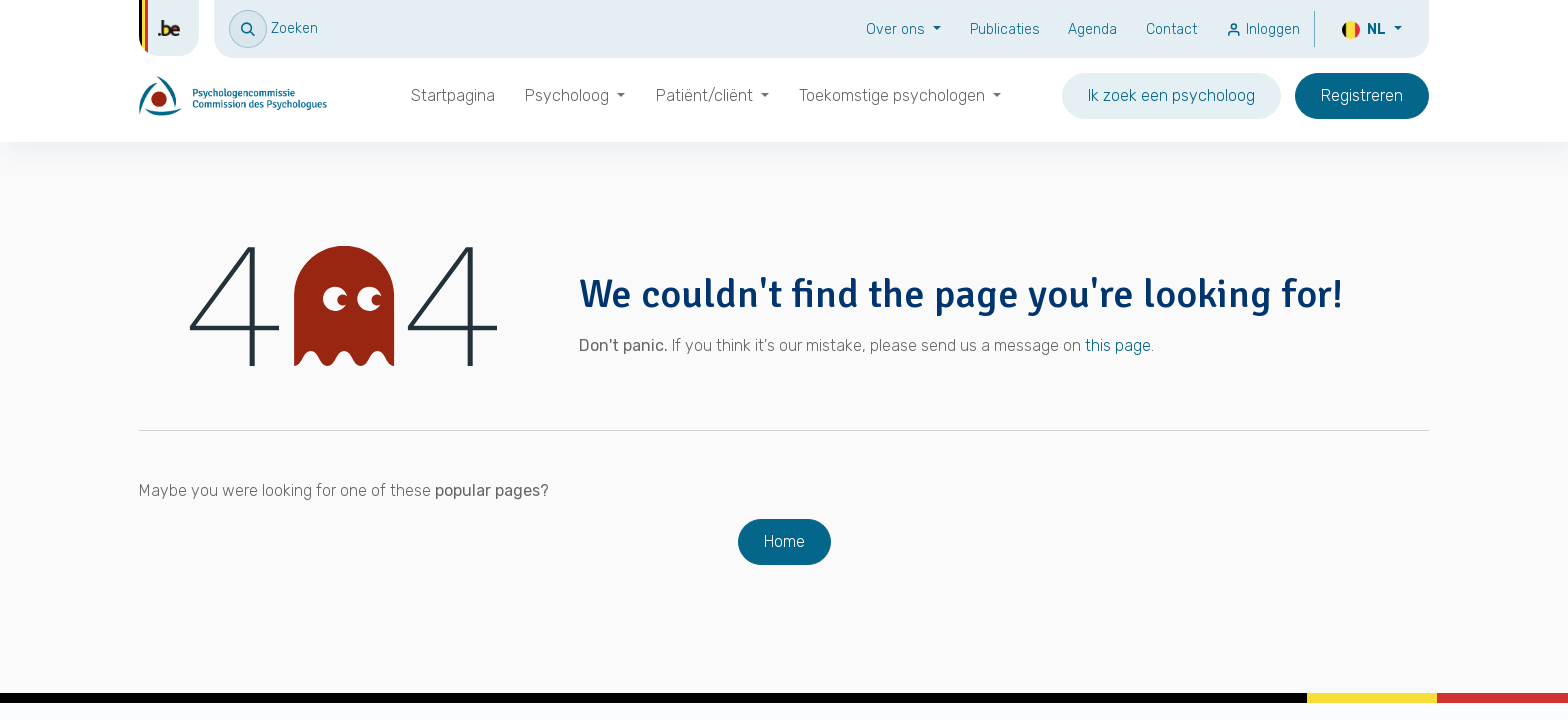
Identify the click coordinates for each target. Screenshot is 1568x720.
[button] (273, 28)
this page (1118, 345)
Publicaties (1005, 29)
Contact (1171, 29)
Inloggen (1263, 29)
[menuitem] (453, 96)
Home (784, 541)
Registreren (1362, 95)
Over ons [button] (897, 29)
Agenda (1092, 29)
